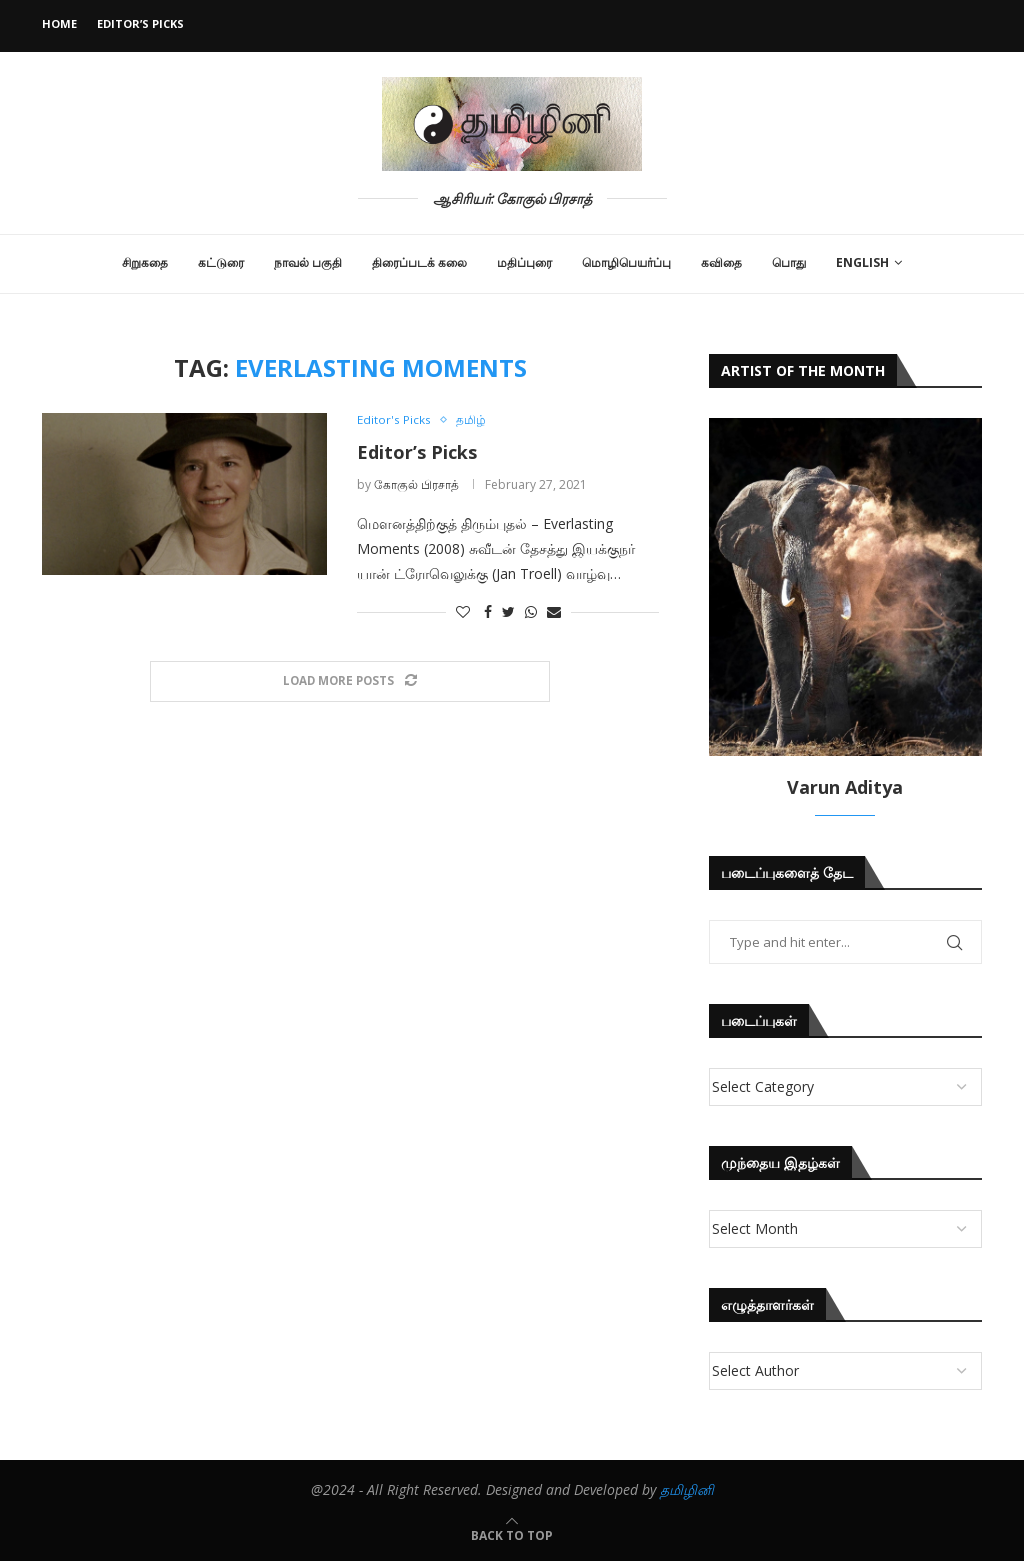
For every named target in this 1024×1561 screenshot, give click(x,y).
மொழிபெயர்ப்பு (626, 262)
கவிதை (721, 262)
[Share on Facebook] (488, 612)
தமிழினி (687, 1489)
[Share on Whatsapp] (531, 612)
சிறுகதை (145, 262)
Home (59, 23)
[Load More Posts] (350, 682)
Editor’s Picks (140, 23)
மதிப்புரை (524, 262)
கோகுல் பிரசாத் (416, 484)
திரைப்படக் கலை (419, 262)
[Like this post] (463, 612)
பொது (789, 262)
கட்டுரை (221, 262)
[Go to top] (512, 1534)
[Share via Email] (554, 612)
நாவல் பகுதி (308, 262)
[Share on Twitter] (508, 612)
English (862, 262)
